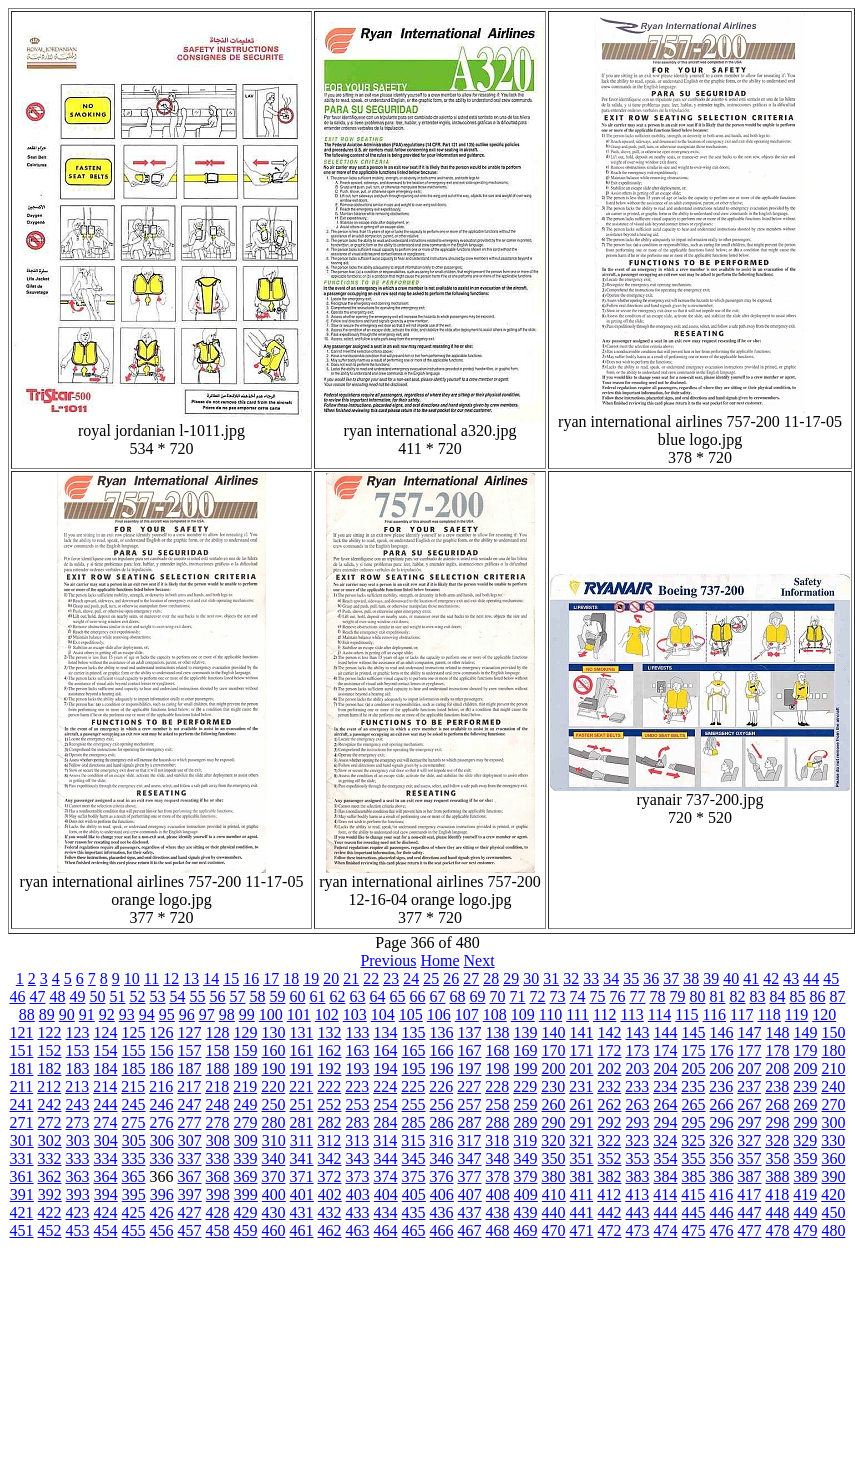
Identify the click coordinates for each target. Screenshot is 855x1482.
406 (442, 1194)
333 (78, 1158)
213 (77, 1086)
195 (414, 1068)
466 (442, 1230)
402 (330, 1194)
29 (511, 978)
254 (386, 1104)
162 (330, 1050)
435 (414, 1212)
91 (87, 1014)
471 (582, 1230)
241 (22, 1104)
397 (190, 1194)
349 (526, 1158)
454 (106, 1230)
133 (358, 1032)
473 (638, 1230)
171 (582, 1050)
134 (386, 1032)
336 (162, 1158)
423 (78, 1212)
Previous (388, 960)
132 (330, 1032)
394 (106, 1194)
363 (78, 1176)
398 (218, 1194)
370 (274, 1176)
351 (582, 1158)
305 (134, 1140)
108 (495, 1014)
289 (526, 1122)
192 (330, 1068)
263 (638, 1104)
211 (21, 1086)
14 (211, 978)
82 (738, 996)
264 (666, 1104)
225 (413, 1086)
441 (582, 1212)
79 (678, 996)
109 (523, 1014)
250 (274, 1104)
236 (721, 1086)
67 (438, 996)
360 (834, 1158)
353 (638, 1158)
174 (666, 1050)
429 (246, 1212)
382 (610, 1176)
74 (578, 996)
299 (806, 1122)
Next (479, 960)
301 (22, 1140)
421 (22, 1212)
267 (750, 1104)
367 (190, 1176)
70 (498, 996)
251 (302, 1104)
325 (693, 1140)
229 (525, 1086)
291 (582, 1122)
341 (302, 1158)
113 (631, 1014)
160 (274, 1050)
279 (246, 1122)
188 (218, 1068)
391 (22, 1194)
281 (302, 1122)
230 (553, 1086)
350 (554, 1158)
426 (162, 1212)
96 (187, 1014)
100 (271, 1014)
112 (604, 1014)
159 (246, 1050)
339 (246, 1158)
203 (638, 1068)
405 (414, 1194)
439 (526, 1212)
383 (638, 1176)
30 (531, 978)
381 (582, 1176)
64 (378, 996)
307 (190, 1140)
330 (833, 1140)
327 (749, 1140)
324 (665, 1140)
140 (554, 1032)
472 (610, 1230)
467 (470, 1230)
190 (274, 1068)
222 (329, 1086)
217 (189, 1086)
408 (498, 1194)
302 (50, 1140)
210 (834, 1068)
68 (458, 996)
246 (162, 1104)
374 (386, 1176)
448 (778, 1212)
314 (385, 1140)
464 (386, 1230)
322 (609, 1140)
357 (750, 1158)
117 (741, 1014)
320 (553, 1140)
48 (58, 996)
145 (694, 1032)
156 (162, 1050)
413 (637, 1194)
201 (582, 1068)
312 (329, 1140)
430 (274, 1212)
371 (302, 1176)
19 (311, 978)
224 (385, 1086)
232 (609, 1086)
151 (22, 1050)
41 (751, 978)
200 (554, 1068)
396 (162, 1194)
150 (834, 1032)
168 (498, 1050)
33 (591, 978)
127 (190, 1032)
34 (611, 978)
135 (414, 1032)
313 (357, 1140)
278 (218, 1122)
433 (358, 1212)
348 (498, 1158)
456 (162, 1230)
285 (414, 1122)
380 (554, 1176)
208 (778, 1068)
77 (638, 996)
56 (218, 996)
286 (442, 1122)
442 (610, 1212)
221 (301, 1086)
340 (274, 1158)
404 (386, 1194)
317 (469, 1140)
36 (651, 978)
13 (191, 978)
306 (162, 1140)
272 (50, 1122)
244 (106, 1104)
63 (358, 996)
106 (439, 1014)
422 (50, 1212)
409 (526, 1194)
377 (470, 1176)
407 (470, 1194)
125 (134, 1032)
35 (631, 978)
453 (78, 1230)
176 (722, 1050)
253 (358, 1104)
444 (666, 1212)
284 (386, 1122)
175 (694, 1050)
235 (693, 1086)
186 (162, 1068)
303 (78, 1140)
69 (478, 996)
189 (246, 1068)
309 (246, 1140)
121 (22, 1032)
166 (442, 1050)
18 (291, 978)
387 (750, 1176)
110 (550, 1014)
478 (778, 1230)
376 (442, 1176)
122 (50, 1032)
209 (806, 1068)
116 (714, 1014)
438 (498, 1212)
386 (722, 1176)
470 (554, 1230)
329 (805, 1140)
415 (693, 1194)
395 (134, 1194)
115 (686, 1014)
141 (582, 1032)
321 (581, 1140)
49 (78, 996)
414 (665, 1194)
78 (658, 996)
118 (768, 1014)
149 (806, 1032)
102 (327, 1014)
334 (106, 1158)
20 (331, 978)
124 (106, 1032)
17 (271, 978)
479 (806, 1230)
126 (162, 1032)
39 (711, 978)
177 (750, 1050)
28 (491, 978)
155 (134, 1050)
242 (50, 1104)
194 (386, 1068)
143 (638, 1032)
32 (571, 978)
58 (258, 996)
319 (525, 1140)
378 (498, 1176)
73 (558, 996)
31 (551, 978)
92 (107, 1014)
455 (134, 1230)
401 (302, 1194)
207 (750, 1068)
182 (50, 1068)
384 (666, 1176)
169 (526, 1050)
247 (190, 1104)
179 (806, 1050)
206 (722, 1068)
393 (78, 1194)
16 (251, 978)
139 (526, 1032)
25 (431, 978)
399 (246, 1194)
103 (355, 1014)
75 (598, 996)
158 (218, 1050)
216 (161, 1086)
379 (526, 1176)
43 (791, 978)
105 (411, 1014)
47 (38, 996)
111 (577, 1014)
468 (498, 1230)
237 (749, 1086)
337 (190, 1158)
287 (470, 1122)
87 (838, 996)
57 (238, 996)
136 (442, 1032)
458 (218, 1230)
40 (731, 978)
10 (132, 978)
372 (330, 1176)
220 (273, 1086)
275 (134, 1122)
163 (358, 1050)
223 (357, 1086)
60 (298, 996)
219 (245, 1086)
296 (722, 1122)
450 (834, 1212)
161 (302, 1050)
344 (386, 1158)
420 (833, 1194)
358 (778, 1158)
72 (538, 996)
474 (666, 1230)
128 (218, 1032)
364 (106, 1176)
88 (27, 1014)
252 (330, 1104)
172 (610, 1050)
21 (351, 978)
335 (134, 1158)
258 (498, 1104)
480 (834, 1230)
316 (441, 1140)
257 (470, 1104)
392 (50, 1194)
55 (198, 996)
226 (441, 1086)
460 (274, 1230)
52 (138, 996)
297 (750, 1122)
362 (50, 1176)
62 (338, 996)
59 (278, 996)
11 (151, 978)
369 (246, 1176)
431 (302, 1212)
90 (67, 1014)
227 (469, 1086)
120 (824, 1014)
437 (470, 1212)
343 (358, 1158)
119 (796, 1014)
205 (694, 1068)
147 (750, 1032)
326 (721, 1140)
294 (666, 1122)
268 (778, 1104)
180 (834, 1050)
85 (798, 996)
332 (50, 1158)
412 (609, 1194)
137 (470, 1032)
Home (439, 960)
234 (665, 1086)
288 (498, 1122)
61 (318, 996)
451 (22, 1230)
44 (811, 978)
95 (167, 1014)
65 (398, 996)
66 (418, 996)
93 (127, 1014)
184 (106, 1068)
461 (302, 1230)
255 (414, 1104)
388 (778, 1176)
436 (442, 1212)
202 (610, 1068)
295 (694, 1122)
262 (610, 1104)
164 (386, 1050)
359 (806, 1158)
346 (442, 1158)
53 (158, 996)
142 (610, 1032)
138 (498, 1032)
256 (442, 1104)
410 (554, 1194)
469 (526, 1230)
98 (227, 1014)
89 (47, 1014)
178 (778, 1050)
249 (246, 1104)
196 (442, 1068)
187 (190, 1068)
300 (834, 1122)
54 (178, 996)
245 (134, 1104)
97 (207, 1014)
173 (638, 1050)
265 (694, 1104)
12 (171, 978)
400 (274, 1194)
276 (162, 1122)
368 (218, 1176)
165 (414, 1050)
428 (218, 1212)
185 (134, 1068)
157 (190, 1050)
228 (497, 1086)
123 (78, 1032)
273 (78, 1122)
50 (98, 996)
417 (749, 1194)
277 (190, 1122)
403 (358, 1194)
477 (750, 1230)
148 (778, 1032)
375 (414, 1176)
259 (526, 1104)
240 (833, 1086)
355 (694, 1158)
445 (694, 1212)
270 (834, 1104)
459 (246, 1230)
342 (330, 1158)
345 (414, 1158)
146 (722, 1032)
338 (218, 1158)
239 (805, 1086)
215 (133, 1086)
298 (778, 1122)
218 (217, 1086)
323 (637, 1140)
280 (274, 1122)
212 (49, 1086)
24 (411, 978)
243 (78, 1104)
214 (105, 1086)
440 (554, 1212)
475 (694, 1230)
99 (247, 1014)
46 (18, 996)
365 (134, 1176)
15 (231, 978)
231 (581, 1086)
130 (274, 1032)
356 (722, 1158)
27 (471, 978)
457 (190, 1230)
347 (470, 1158)
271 (22, 1122)
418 (777, 1194)
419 (805, 1194)
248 (218, 1104)
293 (638, 1122)
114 (659, 1014)
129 (246, 1032)
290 (554, 1122)
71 (518, 996)
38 (691, 978)
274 (106, 1122)
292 (610, 1122)
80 (698, 996)
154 (106, 1050)
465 (414, 1230)
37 (671, 978)
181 (22, 1068)
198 (498, 1068)
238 (777, 1086)
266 (722, 1104)
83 (758, 996)
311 (301, 1140)
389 (806, 1176)
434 (386, 1212)
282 (330, 1122)
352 (610, 1158)
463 (358, 1230)
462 (330, 1230)
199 (526, 1068)
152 (50, 1050)
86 (818, 996)
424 (106, 1212)
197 (470, 1068)
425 (134, 1212)
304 (106, 1140)
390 (834, 1176)
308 (218, 1140)
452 (50, 1230)
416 (721, 1194)
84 (778, 996)
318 (497, 1140)
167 (470, 1050)
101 (299, 1014)
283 (358, 1122)
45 (831, 978)
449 (806, 1212)
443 (638, 1212)
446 (722, 1212)
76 (618, 996)
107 (467, 1014)
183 (78, 1068)
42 (771, 978)
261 (582, 1104)
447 (750, 1212)
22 (371, 978)
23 (391, 978)
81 (718, 996)
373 (358, 1176)
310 (274, 1140)
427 (190, 1212)
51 (118, 996)
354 (666, 1158)
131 (302, 1032)
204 (666, 1068)
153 (78, 1050)
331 (22, 1158)
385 (694, 1176)
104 (383, 1014)
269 (806, 1104)
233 (637, 1086)
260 (554, 1104)
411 (581, 1194)
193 (358, 1068)
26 (451, 978)
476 (722, 1230)
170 (554, 1050)
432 (330, 1212)
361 (22, 1176)
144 (666, 1032)
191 (302, 1068)
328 (777, 1140)
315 (413, 1140)
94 (147, 1014)
